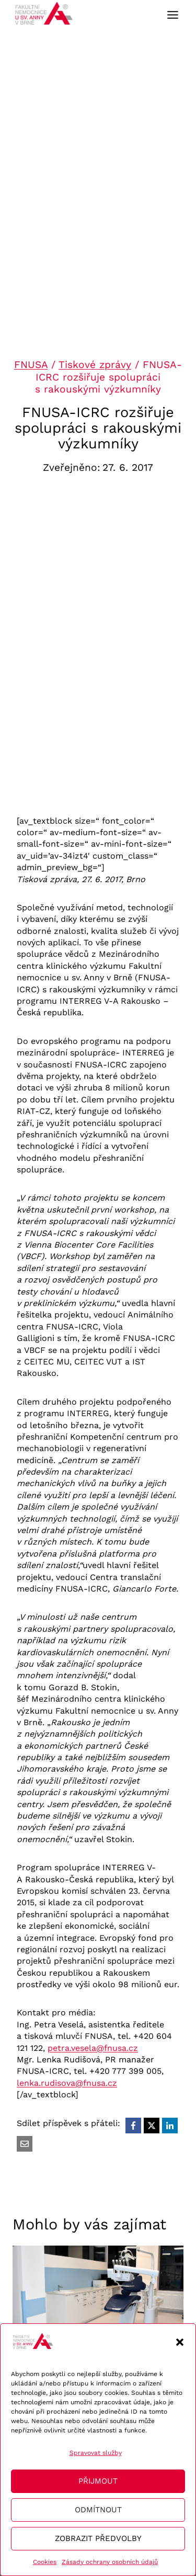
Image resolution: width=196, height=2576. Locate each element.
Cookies (44, 2562)
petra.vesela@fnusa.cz (93, 2048)
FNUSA (31, 365)
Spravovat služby (96, 2452)
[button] (180, 2342)
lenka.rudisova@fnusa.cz (67, 2083)
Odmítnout (98, 2509)
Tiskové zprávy (95, 365)
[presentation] (98, 2294)
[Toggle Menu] (172, 15)
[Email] (24, 2144)
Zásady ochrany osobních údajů (110, 2562)
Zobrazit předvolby (98, 2538)
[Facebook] (133, 2125)
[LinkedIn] (170, 2125)
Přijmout (98, 2481)
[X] (151, 2125)
